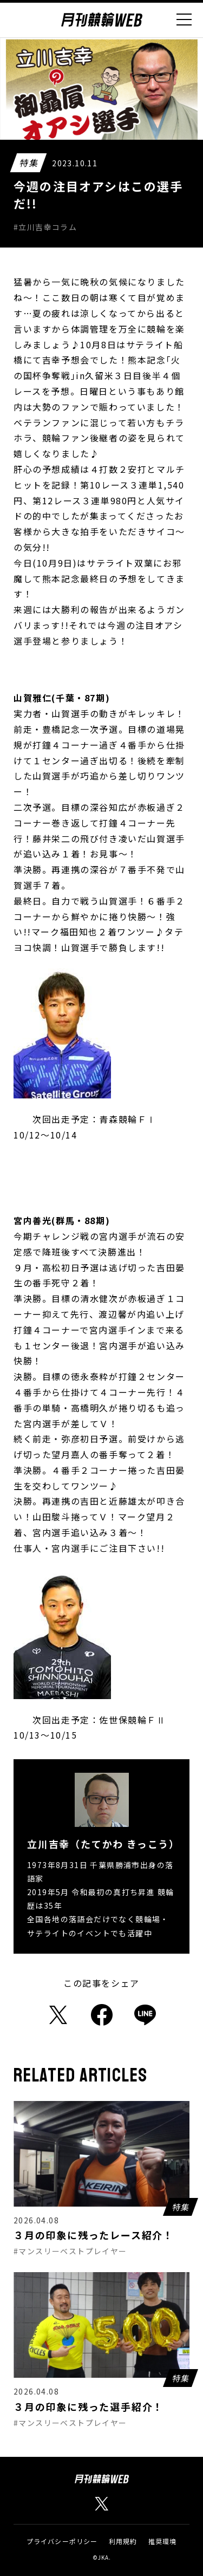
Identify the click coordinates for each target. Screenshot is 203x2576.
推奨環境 (162, 2541)
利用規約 (123, 2541)
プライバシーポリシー (62, 2541)
